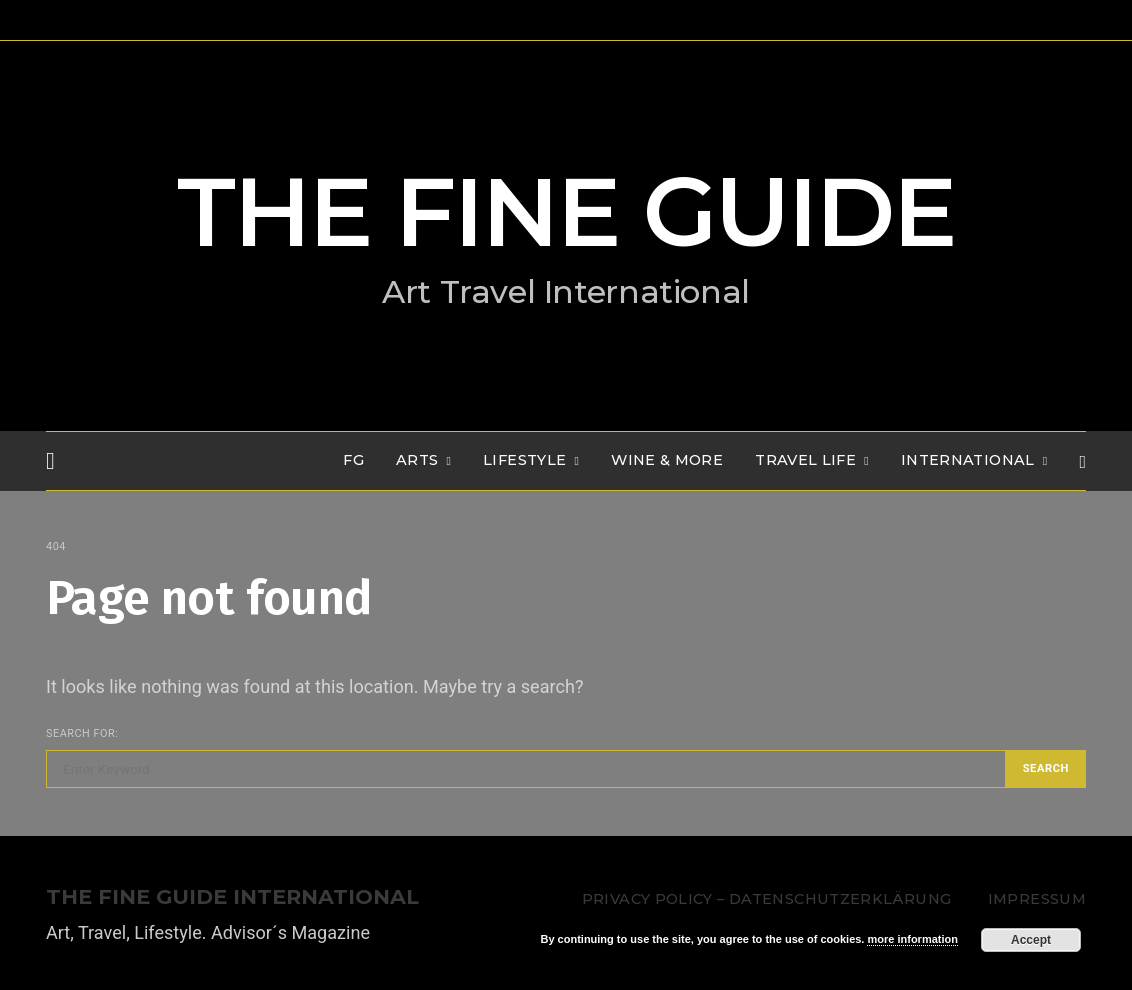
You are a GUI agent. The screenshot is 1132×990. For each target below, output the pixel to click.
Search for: (82, 733)
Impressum (1037, 899)
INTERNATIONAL (968, 460)
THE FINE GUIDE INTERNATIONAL (232, 897)
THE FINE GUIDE (566, 212)
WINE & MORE (667, 460)
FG (353, 460)
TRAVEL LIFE (805, 460)
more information (912, 939)
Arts (417, 460)
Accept (1031, 940)
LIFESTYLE (524, 460)
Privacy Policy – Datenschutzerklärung (766, 899)
